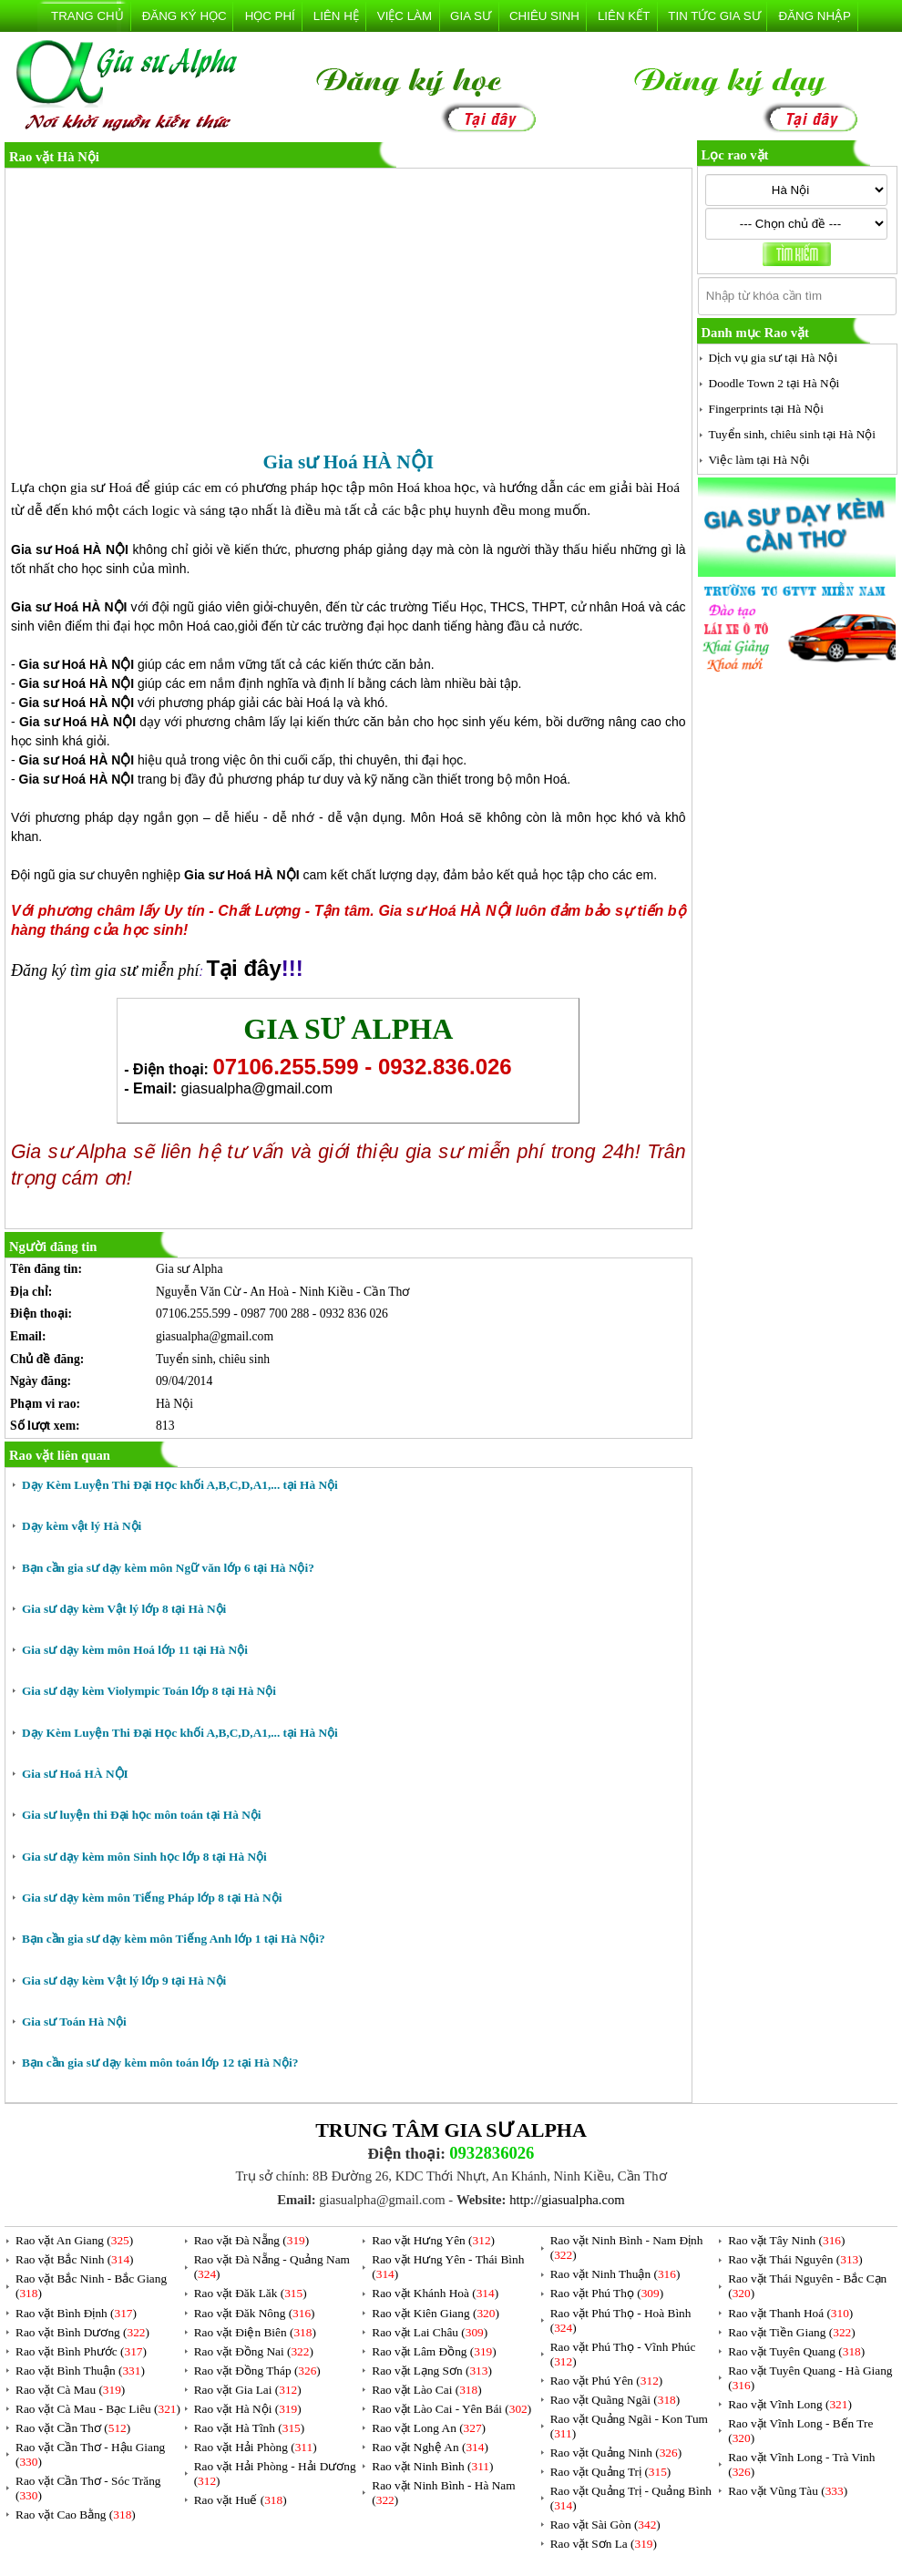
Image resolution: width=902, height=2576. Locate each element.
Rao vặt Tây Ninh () (786, 2240)
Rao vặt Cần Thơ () (72, 2428)
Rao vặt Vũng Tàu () (787, 2491)
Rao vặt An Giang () (74, 2240)
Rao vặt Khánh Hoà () (435, 2293)
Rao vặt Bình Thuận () (80, 2370)
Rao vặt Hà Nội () (248, 2409)
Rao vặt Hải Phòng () (255, 2447)
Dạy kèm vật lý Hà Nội (81, 1526)
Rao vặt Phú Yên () (606, 2380)
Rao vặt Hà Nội (54, 156)
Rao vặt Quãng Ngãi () (615, 2400)
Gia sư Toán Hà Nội (74, 2021)
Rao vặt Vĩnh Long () (790, 2404)
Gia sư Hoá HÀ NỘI (75, 1774)
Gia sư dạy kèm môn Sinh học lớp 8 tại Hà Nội (144, 1856)
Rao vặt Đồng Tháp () (257, 2370)
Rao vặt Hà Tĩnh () (249, 2428)
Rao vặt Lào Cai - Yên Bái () (451, 2409)
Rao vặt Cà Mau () (70, 2389)
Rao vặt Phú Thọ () (606, 2293)
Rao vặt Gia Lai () (248, 2389)
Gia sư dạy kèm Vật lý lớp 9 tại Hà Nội (124, 1980)
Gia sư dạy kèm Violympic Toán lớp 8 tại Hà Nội (149, 1691)
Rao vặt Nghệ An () (430, 2447)
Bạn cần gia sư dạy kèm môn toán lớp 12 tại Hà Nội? (160, 2062)
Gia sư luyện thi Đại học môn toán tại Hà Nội (141, 1815)
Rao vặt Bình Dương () (82, 2332)
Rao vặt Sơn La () (603, 2543)
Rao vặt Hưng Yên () (433, 2240)
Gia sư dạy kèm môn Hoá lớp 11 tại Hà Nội (135, 1650)
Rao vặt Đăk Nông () (254, 2313)
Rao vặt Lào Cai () (426, 2389)
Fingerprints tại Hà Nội (766, 409)
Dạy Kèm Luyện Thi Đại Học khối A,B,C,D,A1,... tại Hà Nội (180, 1485)
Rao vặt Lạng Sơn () (432, 2370)
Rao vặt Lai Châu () (429, 2332)
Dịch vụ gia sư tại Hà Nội (773, 357)
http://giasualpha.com (567, 2199)
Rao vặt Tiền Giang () (791, 2332)
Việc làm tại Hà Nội (759, 460)
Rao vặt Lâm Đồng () (434, 2351)
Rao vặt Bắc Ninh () (74, 2259)
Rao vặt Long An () (429, 2428)
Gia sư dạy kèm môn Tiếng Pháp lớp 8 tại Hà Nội (152, 1897)
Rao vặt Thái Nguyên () (795, 2259)
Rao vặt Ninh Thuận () (615, 2274)
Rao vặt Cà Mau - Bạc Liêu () (97, 2409)
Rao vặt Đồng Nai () (253, 2351)
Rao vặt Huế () (240, 2500)
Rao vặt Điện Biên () (255, 2332)
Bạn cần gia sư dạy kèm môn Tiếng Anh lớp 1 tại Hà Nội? (173, 1938)
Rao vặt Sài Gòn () (605, 2524)
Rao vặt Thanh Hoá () (790, 2313)
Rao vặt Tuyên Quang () (796, 2351)
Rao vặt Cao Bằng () (75, 2514)
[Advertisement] (348, 310)
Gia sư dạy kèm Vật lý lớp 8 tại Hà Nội (124, 1609)
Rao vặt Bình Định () (76, 2313)
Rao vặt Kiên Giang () (435, 2313)
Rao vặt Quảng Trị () (610, 2472)
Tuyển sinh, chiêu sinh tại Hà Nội (792, 434)
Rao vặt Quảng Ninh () (616, 2452)
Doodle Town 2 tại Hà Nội (774, 383)
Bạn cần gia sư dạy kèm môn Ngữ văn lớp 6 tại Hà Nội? (168, 1568)
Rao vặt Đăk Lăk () (250, 2293)
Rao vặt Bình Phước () (81, 2351)
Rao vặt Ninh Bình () (432, 2466)
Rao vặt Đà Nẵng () (252, 2240)
